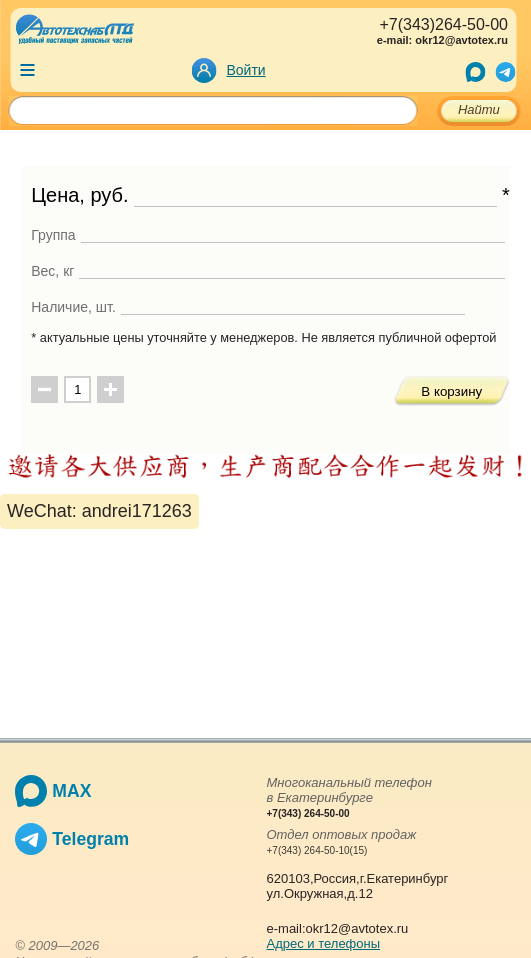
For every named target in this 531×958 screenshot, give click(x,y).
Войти (246, 70)
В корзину (451, 391)
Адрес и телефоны (324, 943)
